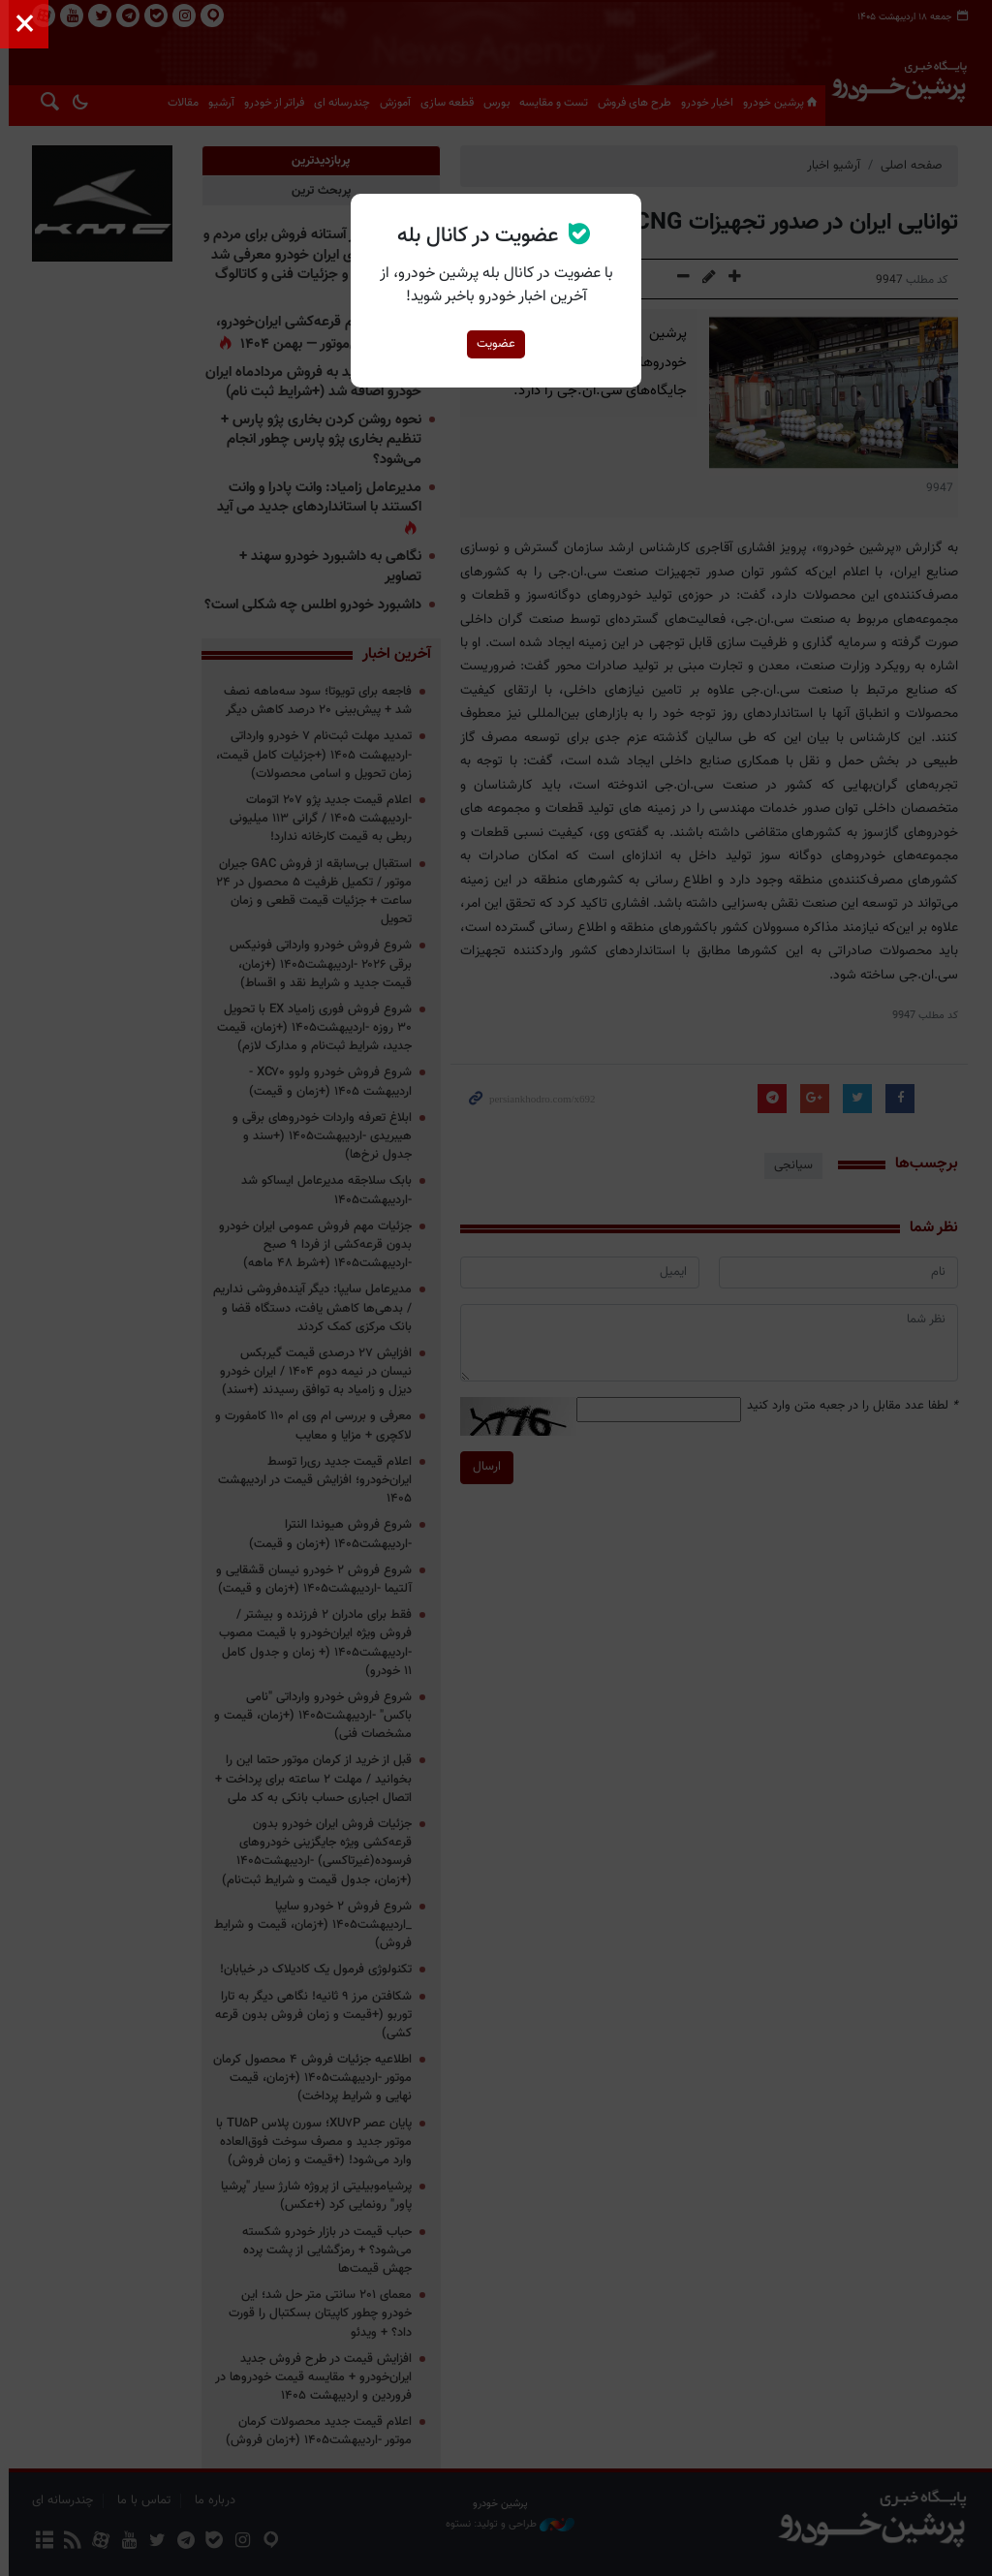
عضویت (496, 344)
